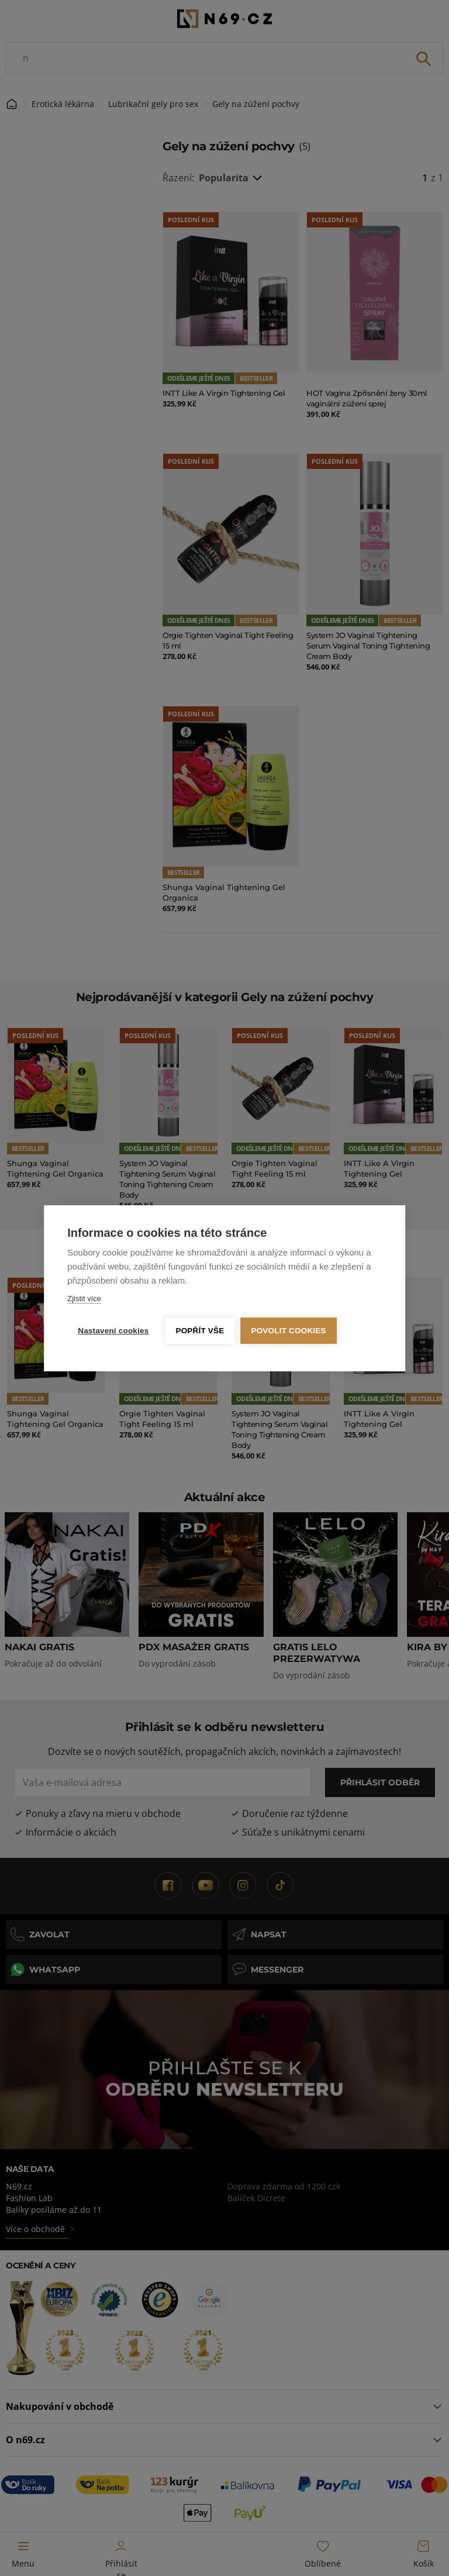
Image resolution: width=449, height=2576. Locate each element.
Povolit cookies (288, 1330)
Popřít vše (199, 1330)
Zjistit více (84, 1298)
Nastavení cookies (113, 1330)
